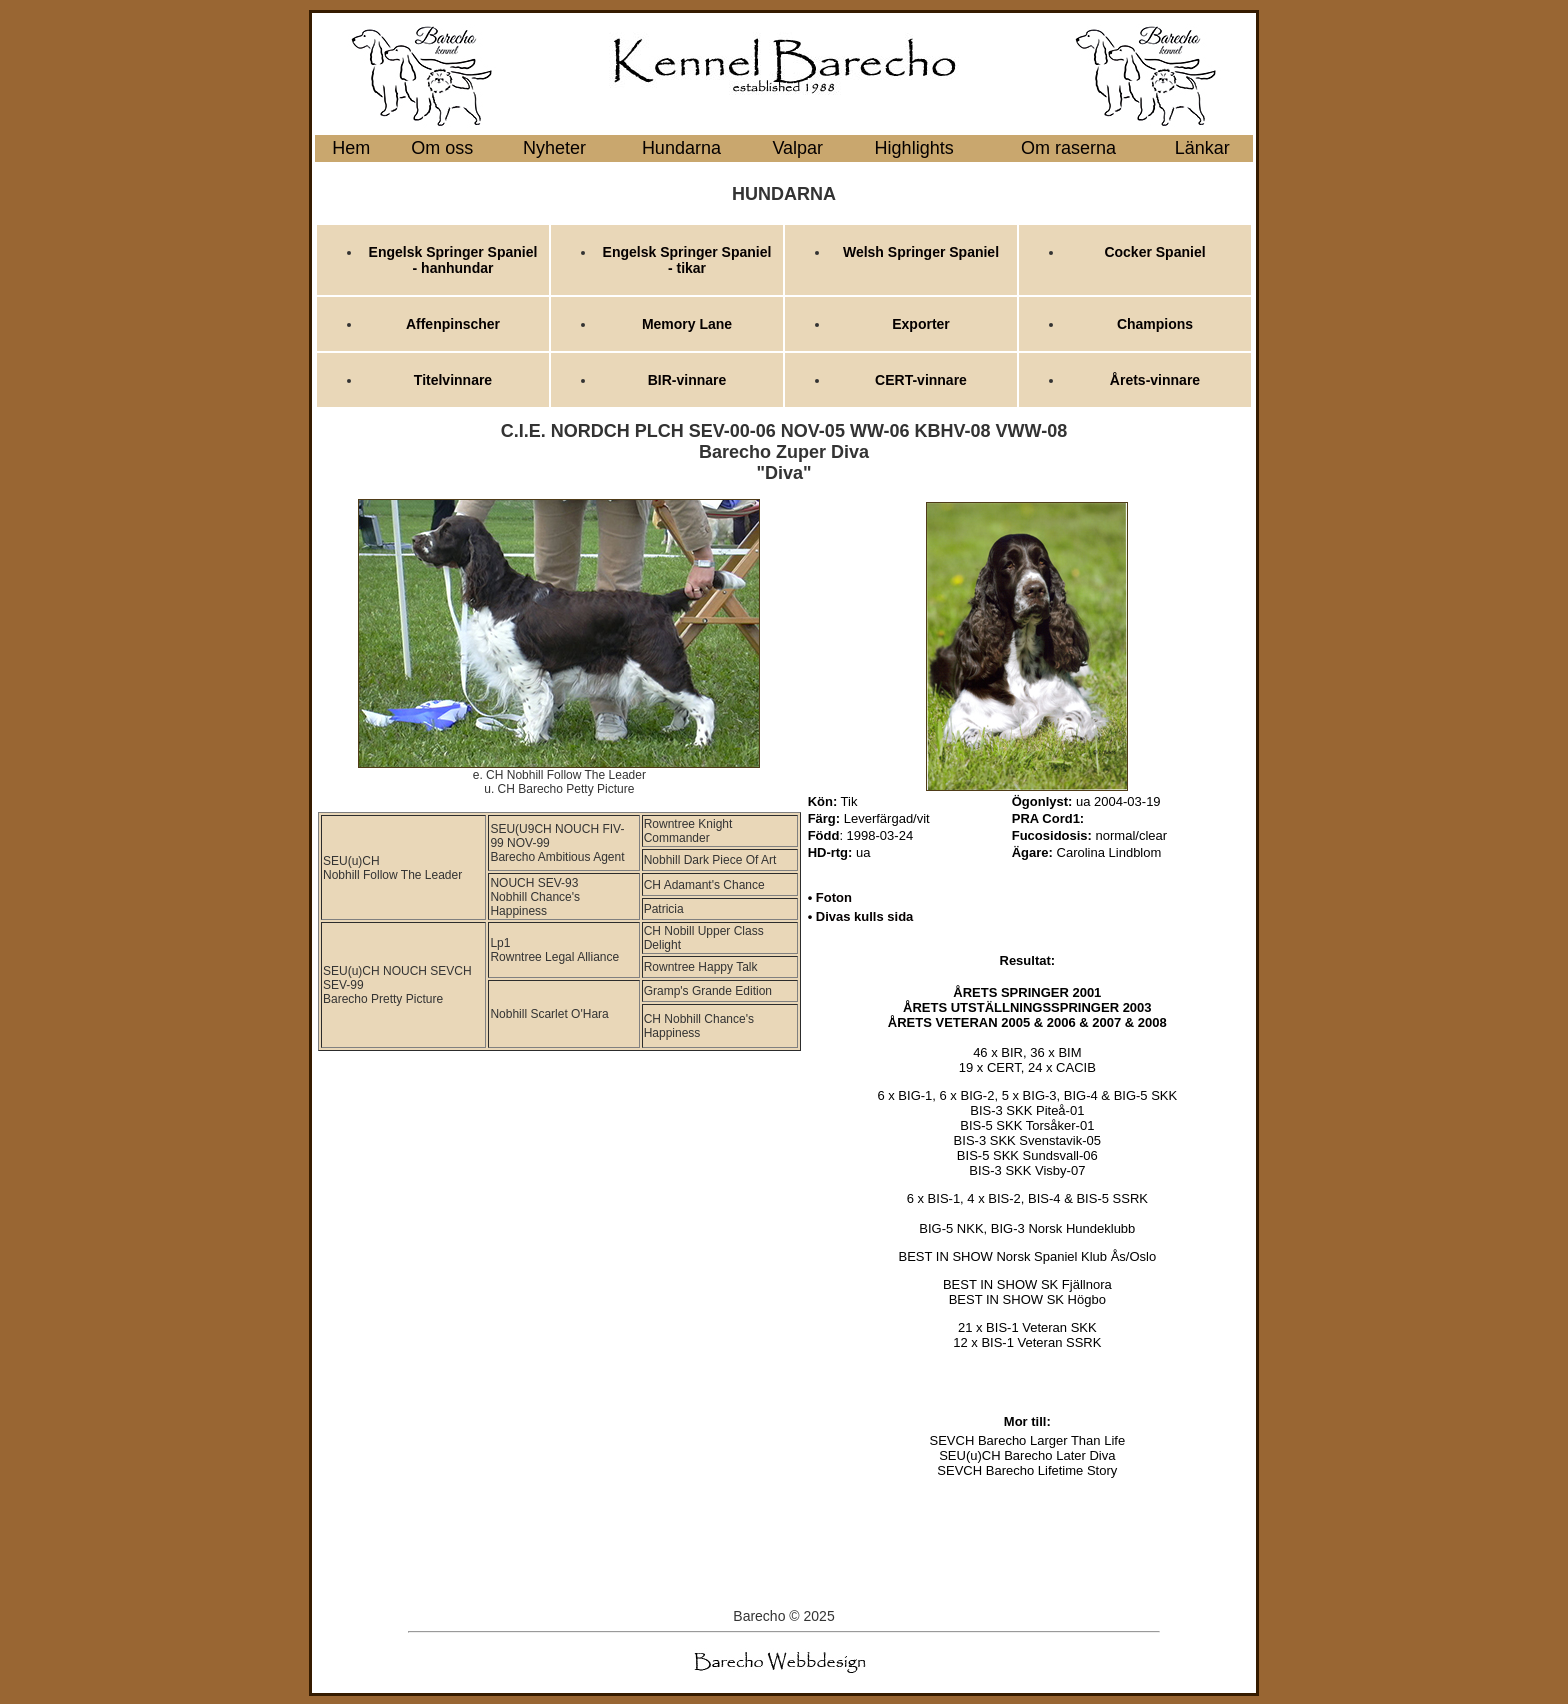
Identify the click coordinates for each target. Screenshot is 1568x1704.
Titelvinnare (453, 380)
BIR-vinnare (687, 380)
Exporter (921, 324)
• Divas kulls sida (861, 916)
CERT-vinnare (921, 380)
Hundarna (681, 148)
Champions (1155, 324)
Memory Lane (687, 324)
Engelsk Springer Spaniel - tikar (687, 260)
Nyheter (554, 148)
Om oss (442, 148)
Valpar (797, 148)
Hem (351, 148)
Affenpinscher (453, 324)
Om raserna (1068, 148)
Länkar (1202, 148)
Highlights (914, 148)
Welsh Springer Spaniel (921, 252)
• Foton (830, 897)
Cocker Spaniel (1154, 252)
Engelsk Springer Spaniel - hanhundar (453, 260)
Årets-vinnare (1155, 380)
